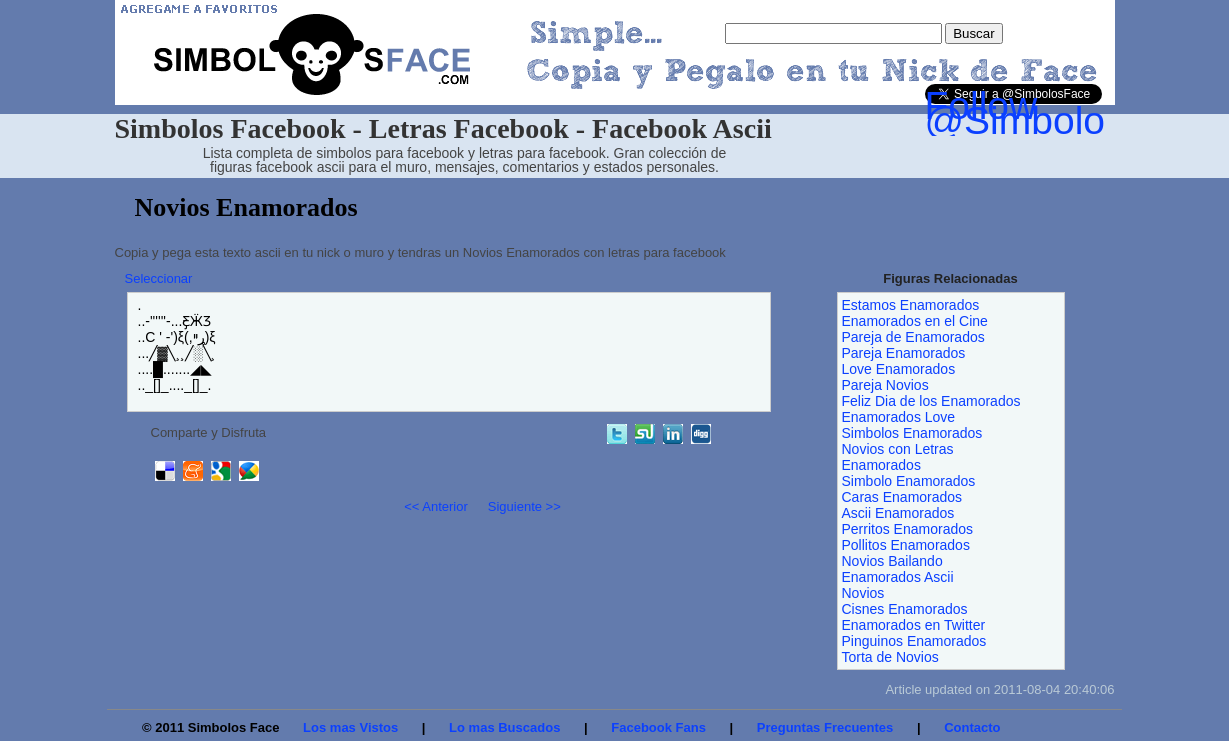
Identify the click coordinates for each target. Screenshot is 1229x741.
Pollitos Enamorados (906, 545)
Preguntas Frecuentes (825, 727)
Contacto (972, 727)
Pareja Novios (885, 385)
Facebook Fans (658, 727)
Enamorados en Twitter (914, 625)
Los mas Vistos (350, 727)
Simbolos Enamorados (912, 433)
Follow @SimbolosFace (1068, 113)
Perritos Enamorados (908, 529)
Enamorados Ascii (898, 577)
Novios (863, 593)
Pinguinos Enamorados (914, 641)
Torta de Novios (890, 657)
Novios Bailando (892, 561)
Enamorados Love (899, 417)
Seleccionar (159, 278)
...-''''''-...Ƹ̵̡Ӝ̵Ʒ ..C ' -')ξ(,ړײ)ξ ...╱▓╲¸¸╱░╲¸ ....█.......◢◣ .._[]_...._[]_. (177, 345)
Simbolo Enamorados (909, 481)
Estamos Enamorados (911, 305)
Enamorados (881, 465)
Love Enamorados (899, 369)
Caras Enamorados (902, 497)
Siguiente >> (524, 506)
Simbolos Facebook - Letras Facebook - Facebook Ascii (443, 128)
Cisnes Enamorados (905, 609)
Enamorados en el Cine (915, 321)
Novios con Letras (898, 449)
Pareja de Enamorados (913, 337)
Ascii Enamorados (898, 513)
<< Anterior (436, 506)
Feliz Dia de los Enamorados (931, 401)
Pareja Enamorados (904, 353)
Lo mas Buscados (504, 727)
